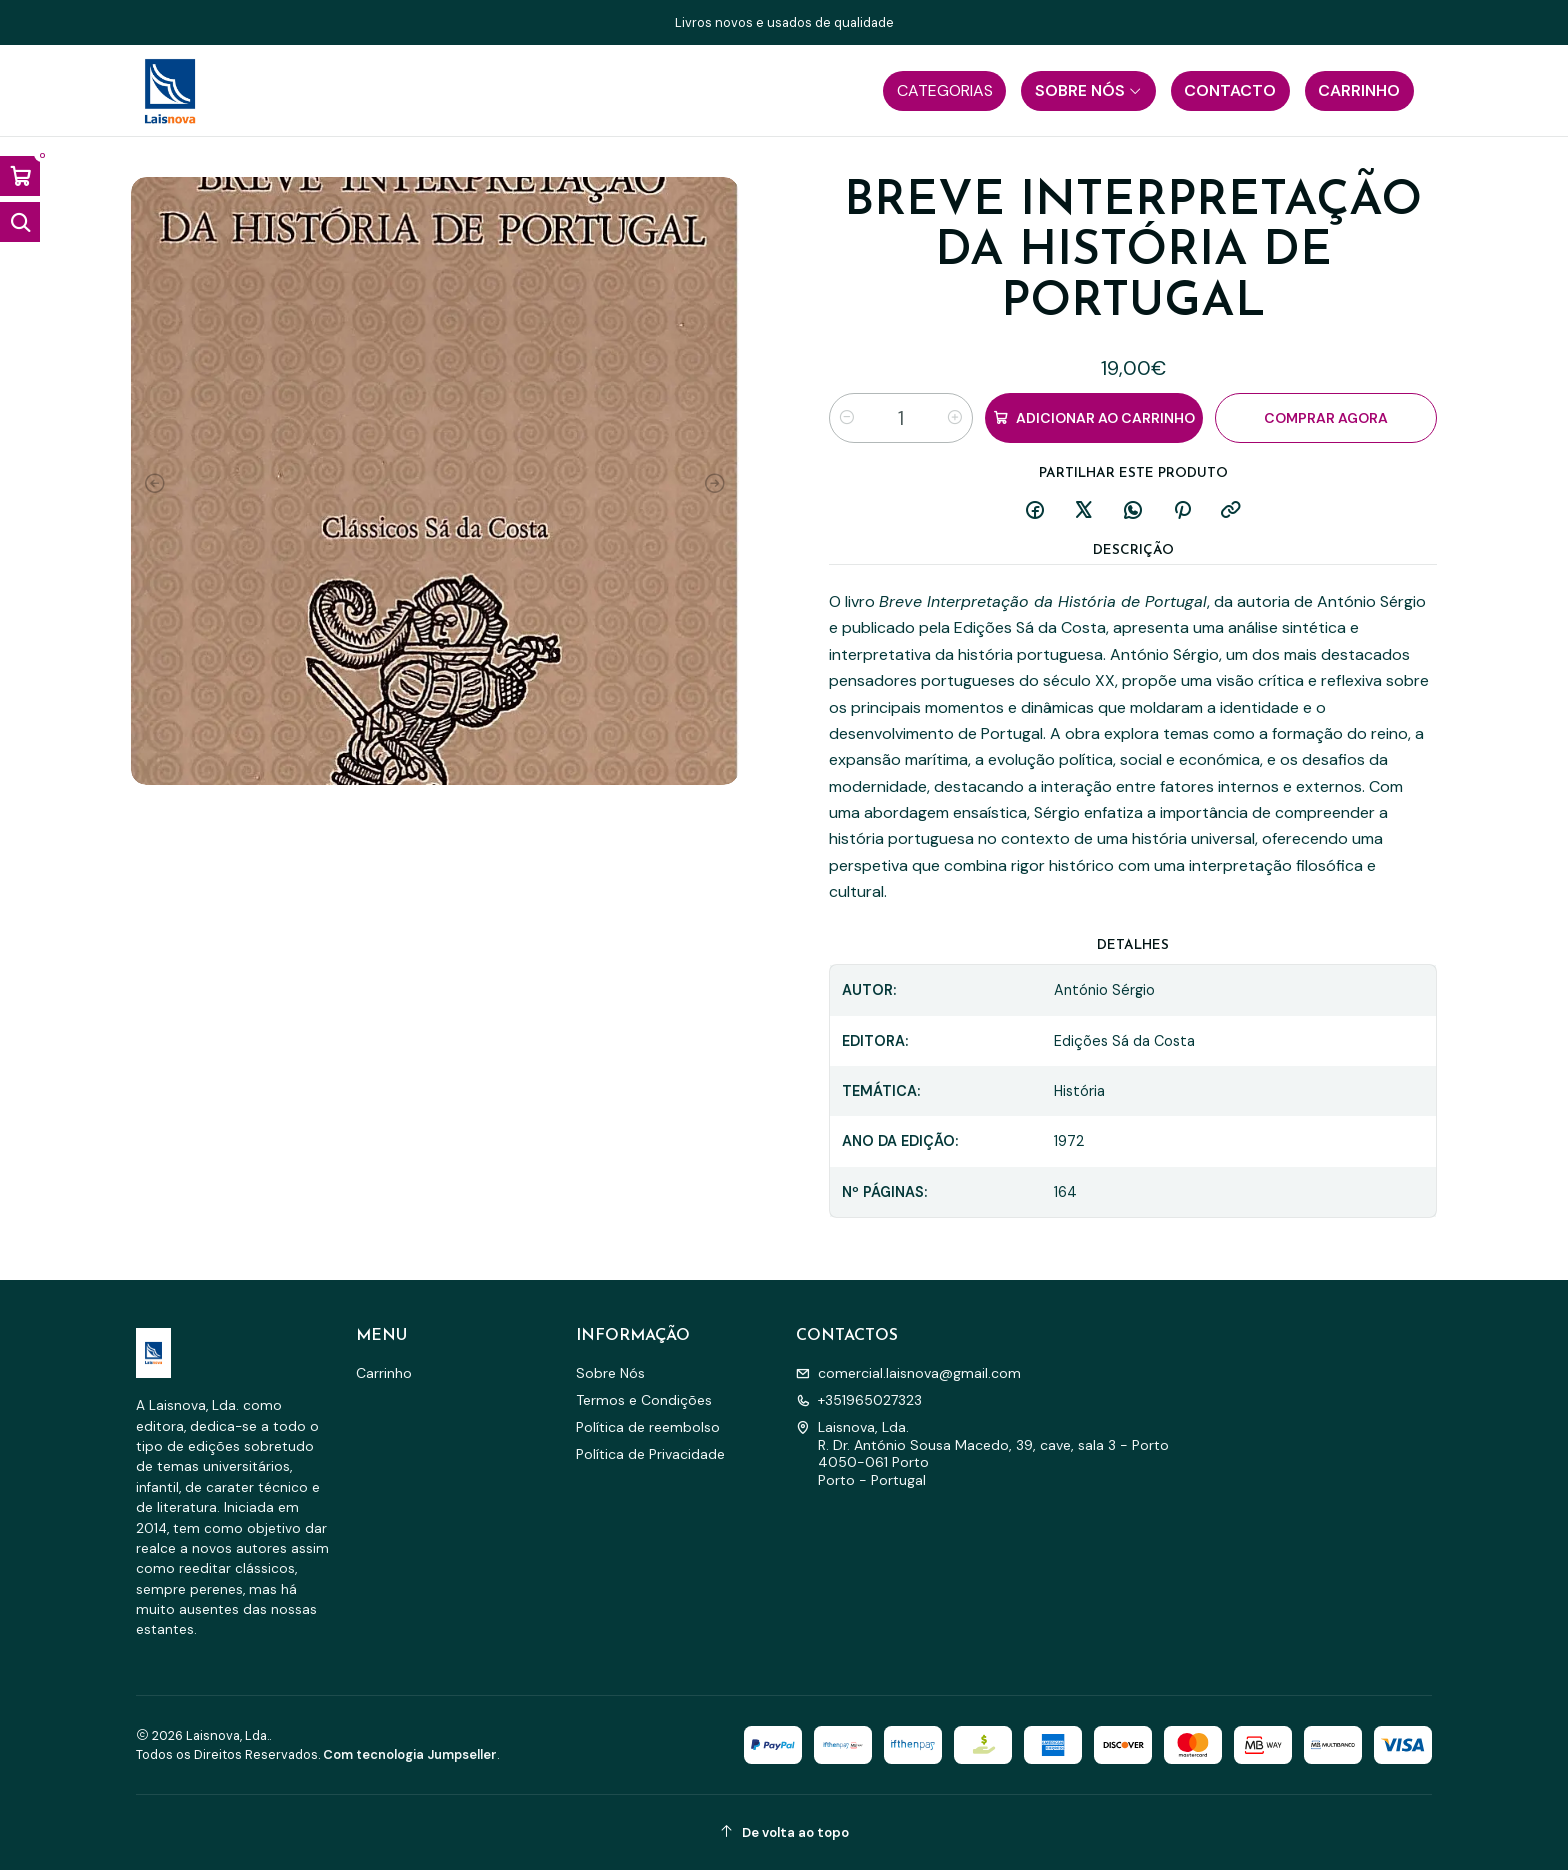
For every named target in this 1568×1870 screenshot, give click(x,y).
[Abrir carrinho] (20, 176)
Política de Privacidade (650, 1454)
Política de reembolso (648, 1427)
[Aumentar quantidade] (955, 418)
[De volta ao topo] (784, 1832)
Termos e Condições (644, 1400)
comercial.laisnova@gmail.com (908, 1373)
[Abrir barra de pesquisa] (20, 222)
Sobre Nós (610, 1373)
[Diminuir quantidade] (847, 418)
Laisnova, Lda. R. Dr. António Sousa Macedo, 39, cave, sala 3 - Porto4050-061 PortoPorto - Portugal (982, 1453)
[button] (944, 91)
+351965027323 (859, 1400)
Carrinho (384, 1373)
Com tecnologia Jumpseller (410, 1754)
